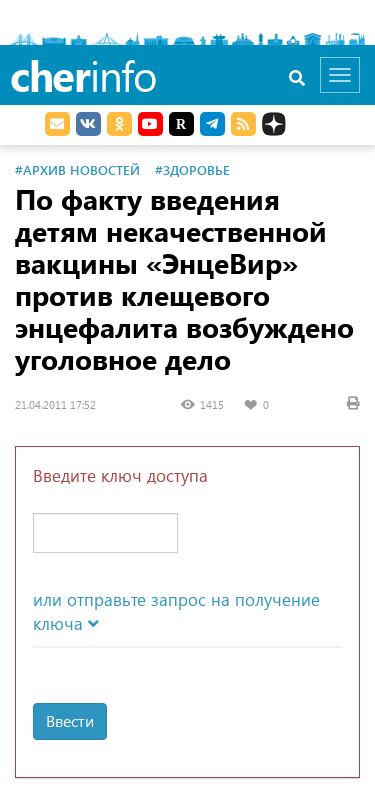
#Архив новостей (77, 169)
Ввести (70, 720)
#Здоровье (192, 169)
